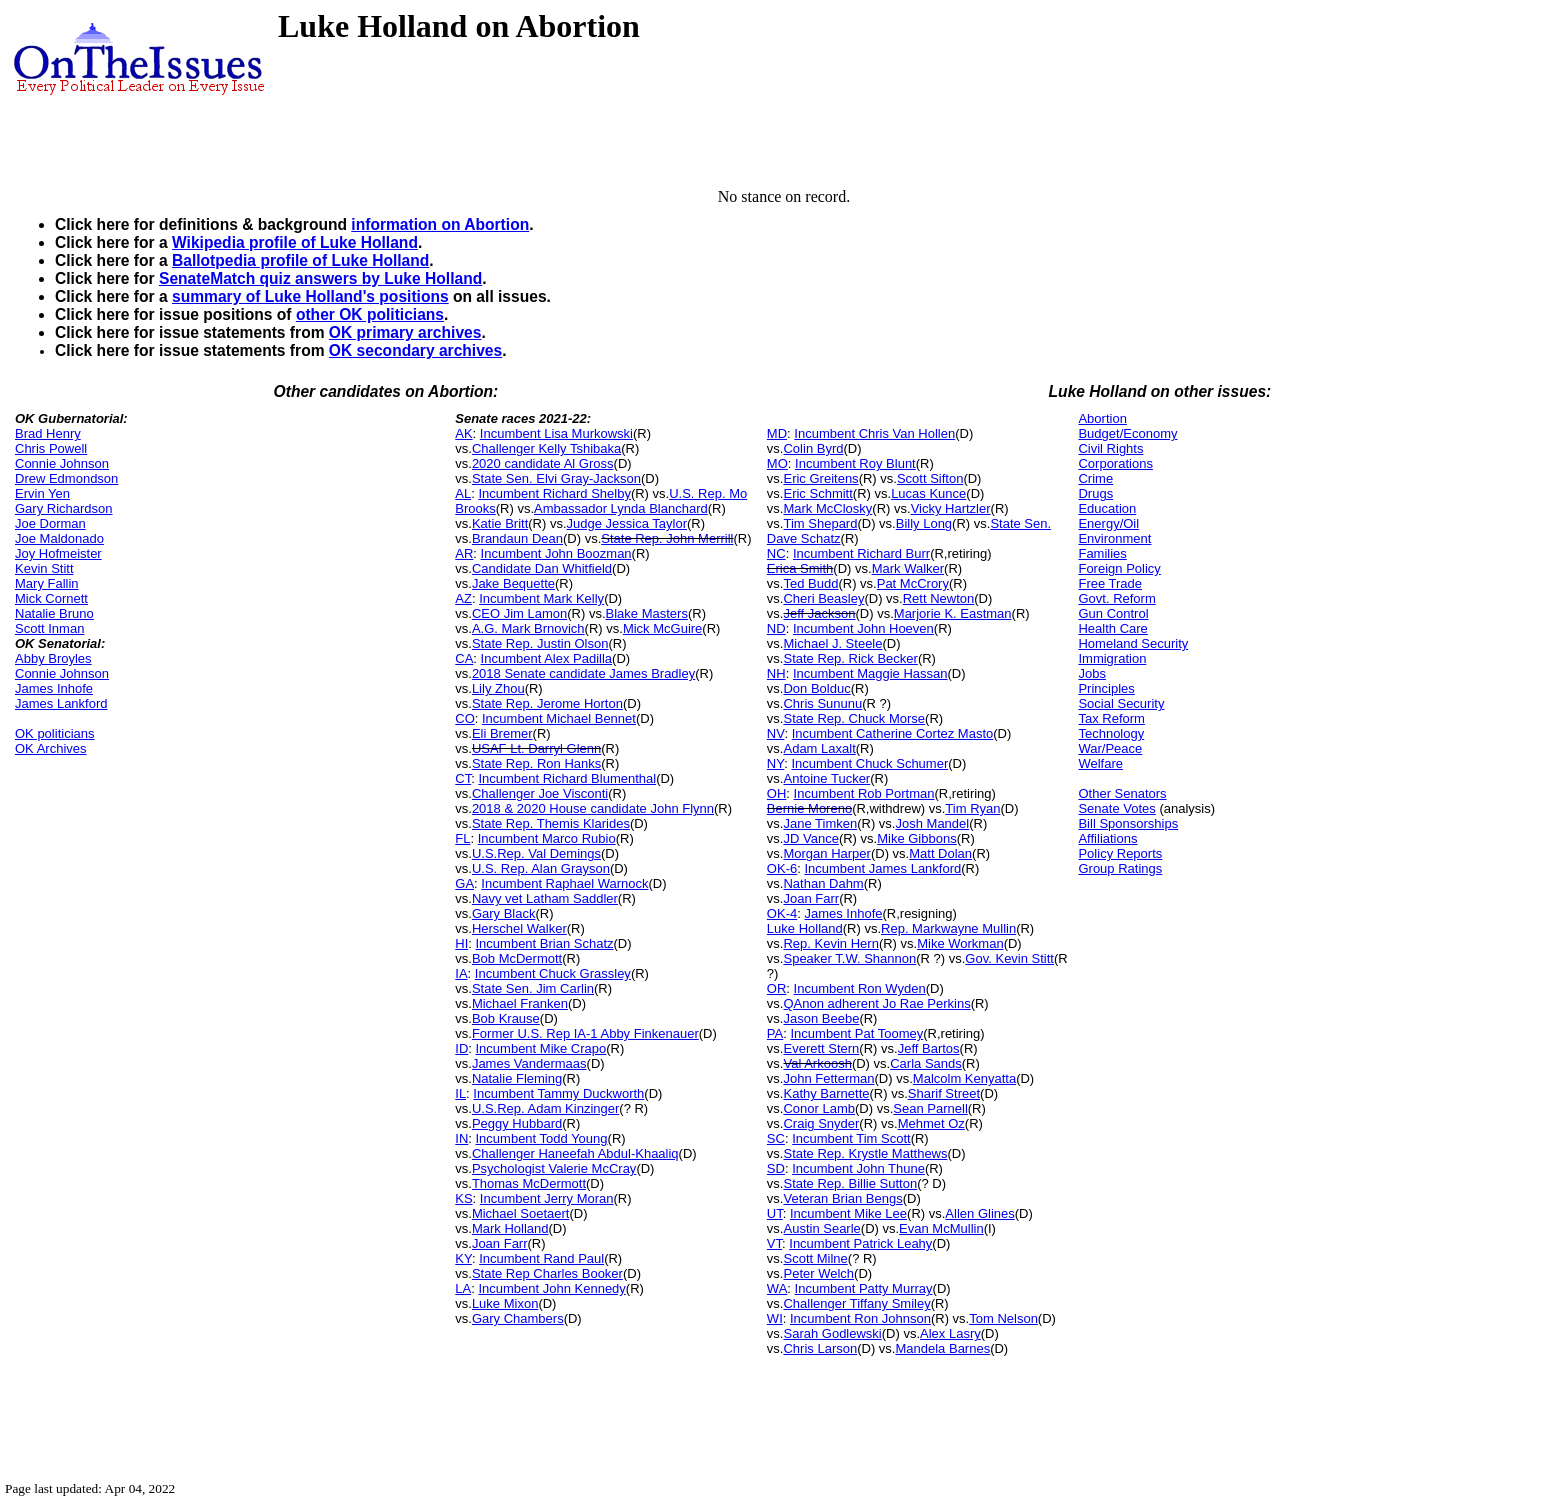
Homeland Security (1133, 643)
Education (1107, 508)
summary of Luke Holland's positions (310, 296)
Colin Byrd (813, 448)
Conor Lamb (819, 1108)
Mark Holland (510, 1228)
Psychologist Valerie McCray (554, 1168)
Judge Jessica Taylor (627, 523)
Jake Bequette (513, 583)
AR (464, 553)
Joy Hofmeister (58, 553)
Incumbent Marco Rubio (547, 838)
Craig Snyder (821, 1123)
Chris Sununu (822, 703)
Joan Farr (500, 1243)
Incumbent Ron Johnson (860, 1318)
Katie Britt (500, 523)
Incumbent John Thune (858, 1168)
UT (775, 1213)
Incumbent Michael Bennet (559, 718)
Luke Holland (805, 928)
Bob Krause (506, 1018)
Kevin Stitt (44, 568)
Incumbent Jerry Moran (547, 1198)
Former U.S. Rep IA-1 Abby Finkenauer (585, 1033)
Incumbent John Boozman (556, 553)
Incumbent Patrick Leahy (860, 1243)
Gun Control (1113, 613)
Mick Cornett (51, 598)
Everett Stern (821, 1048)
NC (776, 553)
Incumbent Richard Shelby (554, 493)
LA (463, 1288)
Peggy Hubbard (517, 1123)
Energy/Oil (1108, 523)
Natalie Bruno (54, 613)
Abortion (1102, 418)
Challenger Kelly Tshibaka (546, 448)
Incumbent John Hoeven (863, 628)
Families (1102, 553)
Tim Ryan (972, 808)
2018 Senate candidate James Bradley (583, 673)
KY (463, 1258)
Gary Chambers (518, 1318)
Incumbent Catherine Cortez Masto (893, 733)
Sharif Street (944, 1093)
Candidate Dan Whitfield (542, 568)
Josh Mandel (932, 823)
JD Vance (810, 838)
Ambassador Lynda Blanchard (621, 508)
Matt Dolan (940, 853)
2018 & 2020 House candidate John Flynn (593, 808)
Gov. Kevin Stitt (1009, 958)
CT (463, 778)
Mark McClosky (827, 508)
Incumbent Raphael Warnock (564, 883)
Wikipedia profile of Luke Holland (295, 242)
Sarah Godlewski (832, 1333)
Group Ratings (1120, 868)
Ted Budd (810, 583)
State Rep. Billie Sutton (850, 1183)
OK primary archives (405, 332)
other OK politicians (370, 314)
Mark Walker (908, 568)
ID (461, 1048)
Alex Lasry (950, 1333)
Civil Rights (1110, 448)
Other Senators (1122, 793)
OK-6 (782, 868)
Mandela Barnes (942, 1348)
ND (776, 628)
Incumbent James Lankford (882, 868)
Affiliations (1107, 838)
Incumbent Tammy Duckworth (558, 1093)
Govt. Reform (1116, 598)
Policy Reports (1120, 853)
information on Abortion (440, 224)
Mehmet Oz (931, 1123)
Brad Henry (48, 433)
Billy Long (924, 523)
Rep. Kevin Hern (830, 943)
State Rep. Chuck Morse (854, 718)
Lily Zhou (498, 688)
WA (777, 1288)
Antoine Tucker (826, 778)
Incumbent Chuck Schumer (869, 763)
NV (776, 733)
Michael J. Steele (832, 643)
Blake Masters (647, 613)
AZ (463, 598)
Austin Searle (821, 1228)
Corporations (1115, 463)
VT (774, 1243)
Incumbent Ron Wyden (860, 988)
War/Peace (1110, 748)
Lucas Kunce (928, 493)
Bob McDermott (517, 958)
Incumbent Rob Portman (864, 793)
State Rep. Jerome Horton (547, 703)
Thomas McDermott (529, 1183)
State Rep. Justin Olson (540, 643)
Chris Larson (820, 1348)
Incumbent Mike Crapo (541, 1048)
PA (775, 1033)
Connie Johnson (62, 463)
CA (464, 658)
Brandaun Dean (517, 538)
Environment (1114, 538)
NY (775, 763)
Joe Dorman (50, 523)
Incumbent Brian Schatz (545, 943)
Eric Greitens (820, 478)
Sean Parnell (930, 1108)
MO (777, 463)
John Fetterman (828, 1078)
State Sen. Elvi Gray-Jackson (556, 478)
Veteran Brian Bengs (842, 1198)
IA (461, 973)
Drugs (1095, 493)
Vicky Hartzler (951, 508)
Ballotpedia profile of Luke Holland (300, 260)
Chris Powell (51, 448)
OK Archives (51, 748)
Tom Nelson (1003, 1318)
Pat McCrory (913, 583)
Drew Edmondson (66, 478)
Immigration (1112, 658)
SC (776, 1138)
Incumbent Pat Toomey (856, 1033)
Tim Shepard (820, 523)
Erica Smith (800, 568)
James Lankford (61, 703)
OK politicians (54, 733)
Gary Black (504, 913)
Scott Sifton (930, 478)
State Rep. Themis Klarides (551, 823)
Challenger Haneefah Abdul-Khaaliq (575, 1153)
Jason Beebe (821, 1018)
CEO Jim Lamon (519, 613)
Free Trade (1110, 583)
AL (463, 493)
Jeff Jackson (819, 613)
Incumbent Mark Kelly (541, 598)
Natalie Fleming (517, 1078)
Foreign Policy (1119, 568)
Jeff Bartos (929, 1048)
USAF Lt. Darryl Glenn (536, 748)
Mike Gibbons (916, 838)
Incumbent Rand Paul (541, 1258)
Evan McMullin (941, 1228)
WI (775, 1318)
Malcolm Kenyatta (964, 1078)
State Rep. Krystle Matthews (865, 1153)
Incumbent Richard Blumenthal (567, 778)
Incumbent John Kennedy (551, 1288)
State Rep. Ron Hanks (536, 763)
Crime (1095, 478)
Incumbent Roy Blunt (855, 463)
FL (462, 838)
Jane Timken (820, 823)
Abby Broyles (53, 658)
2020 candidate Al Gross (543, 463)
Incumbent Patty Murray (864, 1288)
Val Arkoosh (817, 1063)
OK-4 (782, 913)
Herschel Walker (519, 928)
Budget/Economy (1127, 433)
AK (463, 433)
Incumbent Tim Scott (851, 1138)
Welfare (1100, 763)
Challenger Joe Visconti (540, 793)
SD (776, 1168)
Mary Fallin (47, 583)
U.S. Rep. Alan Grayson (541, 868)
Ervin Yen (42, 493)
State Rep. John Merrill (667, 538)
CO (465, 718)
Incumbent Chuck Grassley (553, 973)
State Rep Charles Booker (547, 1273)
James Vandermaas (529, 1063)
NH (776, 673)
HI (461, 943)
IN (461, 1138)
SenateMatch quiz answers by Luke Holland (320, 278)
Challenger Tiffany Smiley (856, 1303)
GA (464, 883)
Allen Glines (979, 1213)
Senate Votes (1116, 808)
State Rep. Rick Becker (850, 658)
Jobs (1091, 673)
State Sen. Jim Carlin (533, 988)
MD (777, 433)
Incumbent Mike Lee (848, 1213)
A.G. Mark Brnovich (528, 628)
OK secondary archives (415, 350)
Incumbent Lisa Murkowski (556, 433)
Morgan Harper (826, 853)
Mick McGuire (662, 628)
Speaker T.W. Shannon (849, 958)
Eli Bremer (502, 733)
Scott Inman (49, 628)
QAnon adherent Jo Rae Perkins (876, 1003)
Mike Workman (960, 943)
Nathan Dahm (823, 883)
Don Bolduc (816, 688)
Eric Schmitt (817, 493)
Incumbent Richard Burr (861, 553)
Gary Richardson (64, 508)
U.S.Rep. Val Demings (536, 853)
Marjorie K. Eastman (953, 613)
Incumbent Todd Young (542, 1138)
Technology (1111, 733)
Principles (1106, 688)
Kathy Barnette (826, 1093)
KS (463, 1198)
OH (777, 793)
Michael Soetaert (521, 1213)
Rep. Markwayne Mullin (948, 928)
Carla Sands (926, 1063)
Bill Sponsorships (1128, 823)
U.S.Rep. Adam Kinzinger (545, 1108)
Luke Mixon (505, 1303)
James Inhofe (54, 688)
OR (777, 988)
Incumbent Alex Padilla (547, 658)
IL (460, 1093)
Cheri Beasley (823, 598)
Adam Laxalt (819, 748)
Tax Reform (1111, 718)
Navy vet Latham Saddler (545, 898)
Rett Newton (939, 598)
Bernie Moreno (809, 808)
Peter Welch (818, 1273)
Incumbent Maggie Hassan (870, 673)
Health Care (1112, 628)
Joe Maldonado (59, 538)
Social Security (1121, 703)
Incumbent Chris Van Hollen (874, 433)
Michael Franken (520, 1003)
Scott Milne (815, 1258)
